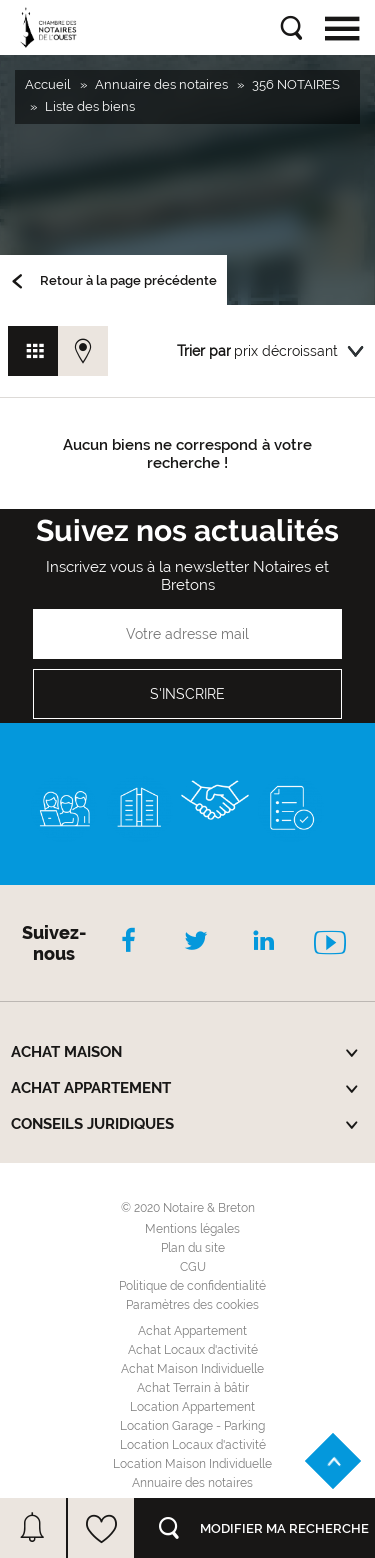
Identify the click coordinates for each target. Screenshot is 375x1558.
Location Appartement (192, 1407)
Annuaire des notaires (192, 1483)
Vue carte (83, 351)
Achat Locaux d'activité (193, 1350)
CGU (193, 1267)
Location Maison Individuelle (192, 1464)
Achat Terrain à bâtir (193, 1388)
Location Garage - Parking (192, 1426)
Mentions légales (192, 1229)
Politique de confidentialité (192, 1286)
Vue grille (33, 351)
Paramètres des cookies (192, 1305)
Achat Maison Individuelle (192, 1369)
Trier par (204, 351)
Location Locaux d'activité (193, 1445)
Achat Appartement (192, 1331)
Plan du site (193, 1248)
